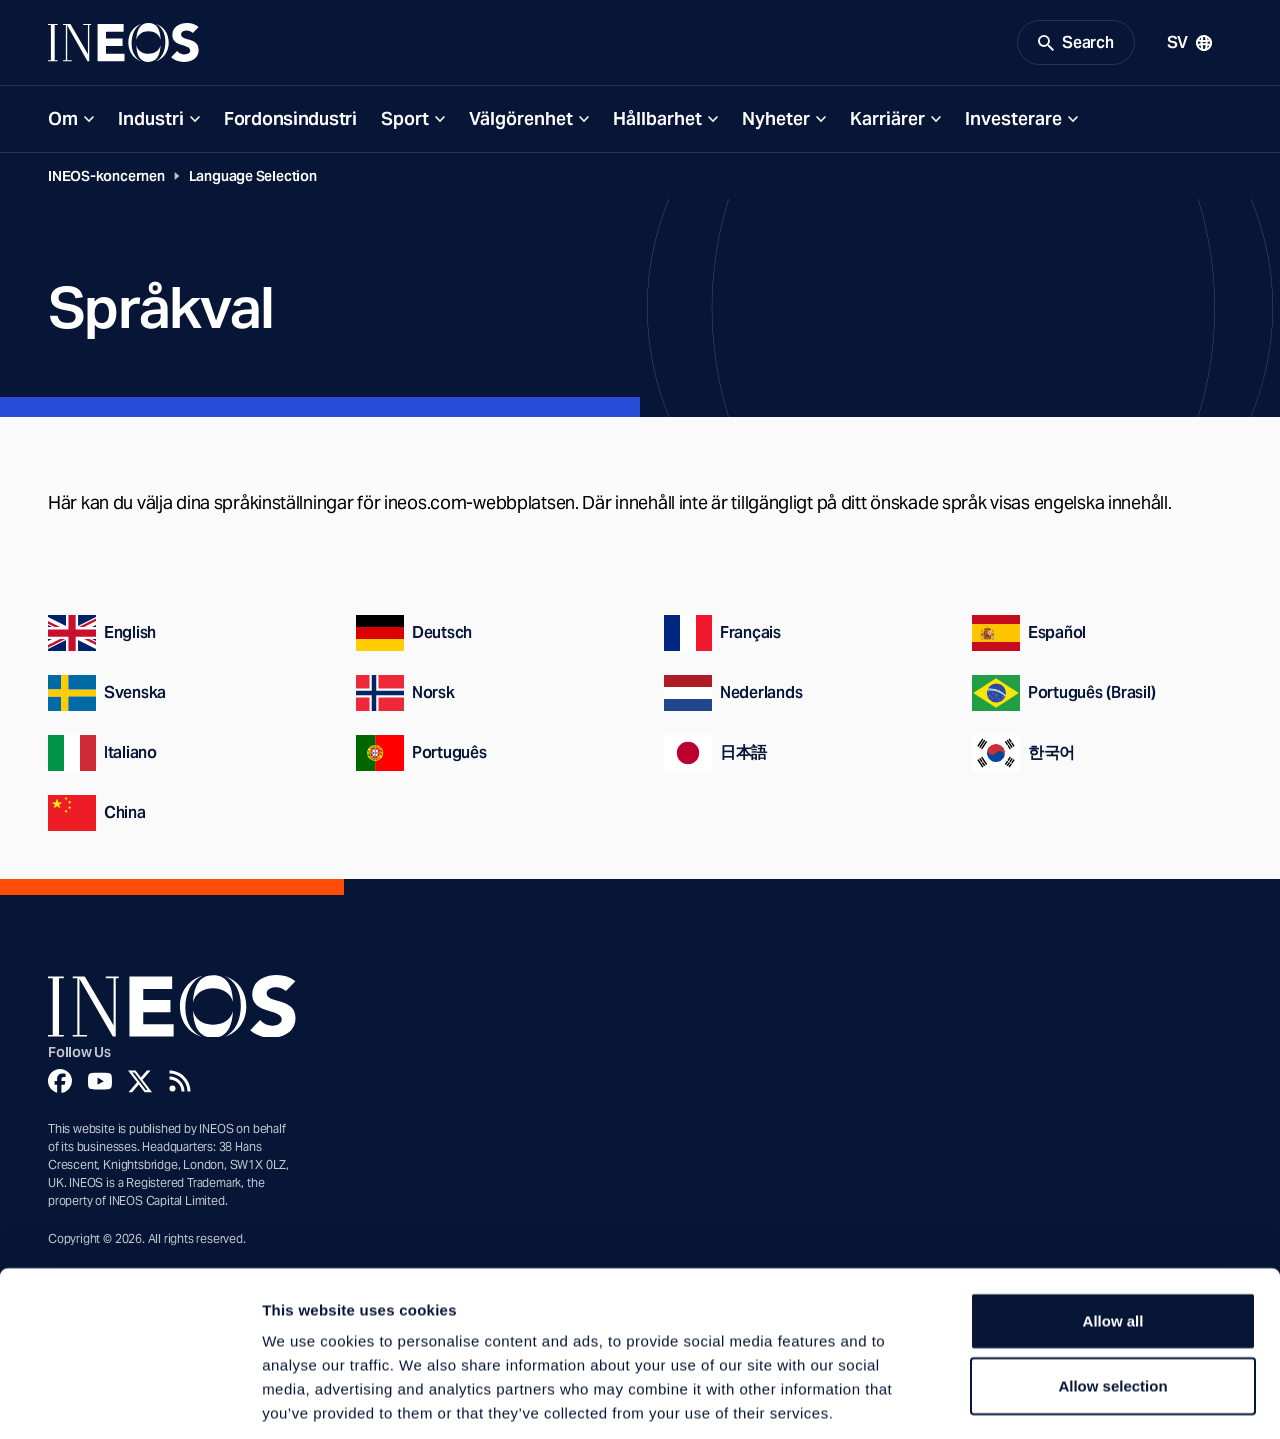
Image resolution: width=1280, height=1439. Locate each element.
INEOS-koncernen (106, 179)
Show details (1049, 1399)
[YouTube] (100, 1084)
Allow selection (1112, 1292)
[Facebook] (60, 1084)
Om (63, 121)
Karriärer (887, 121)
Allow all (1113, 1226)
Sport (405, 121)
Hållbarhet (657, 121)
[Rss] (180, 1084)
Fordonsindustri (290, 121)
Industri (151, 121)
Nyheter (776, 121)
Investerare (1013, 121)
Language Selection (253, 179)
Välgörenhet (521, 121)
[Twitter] (140, 1084)
